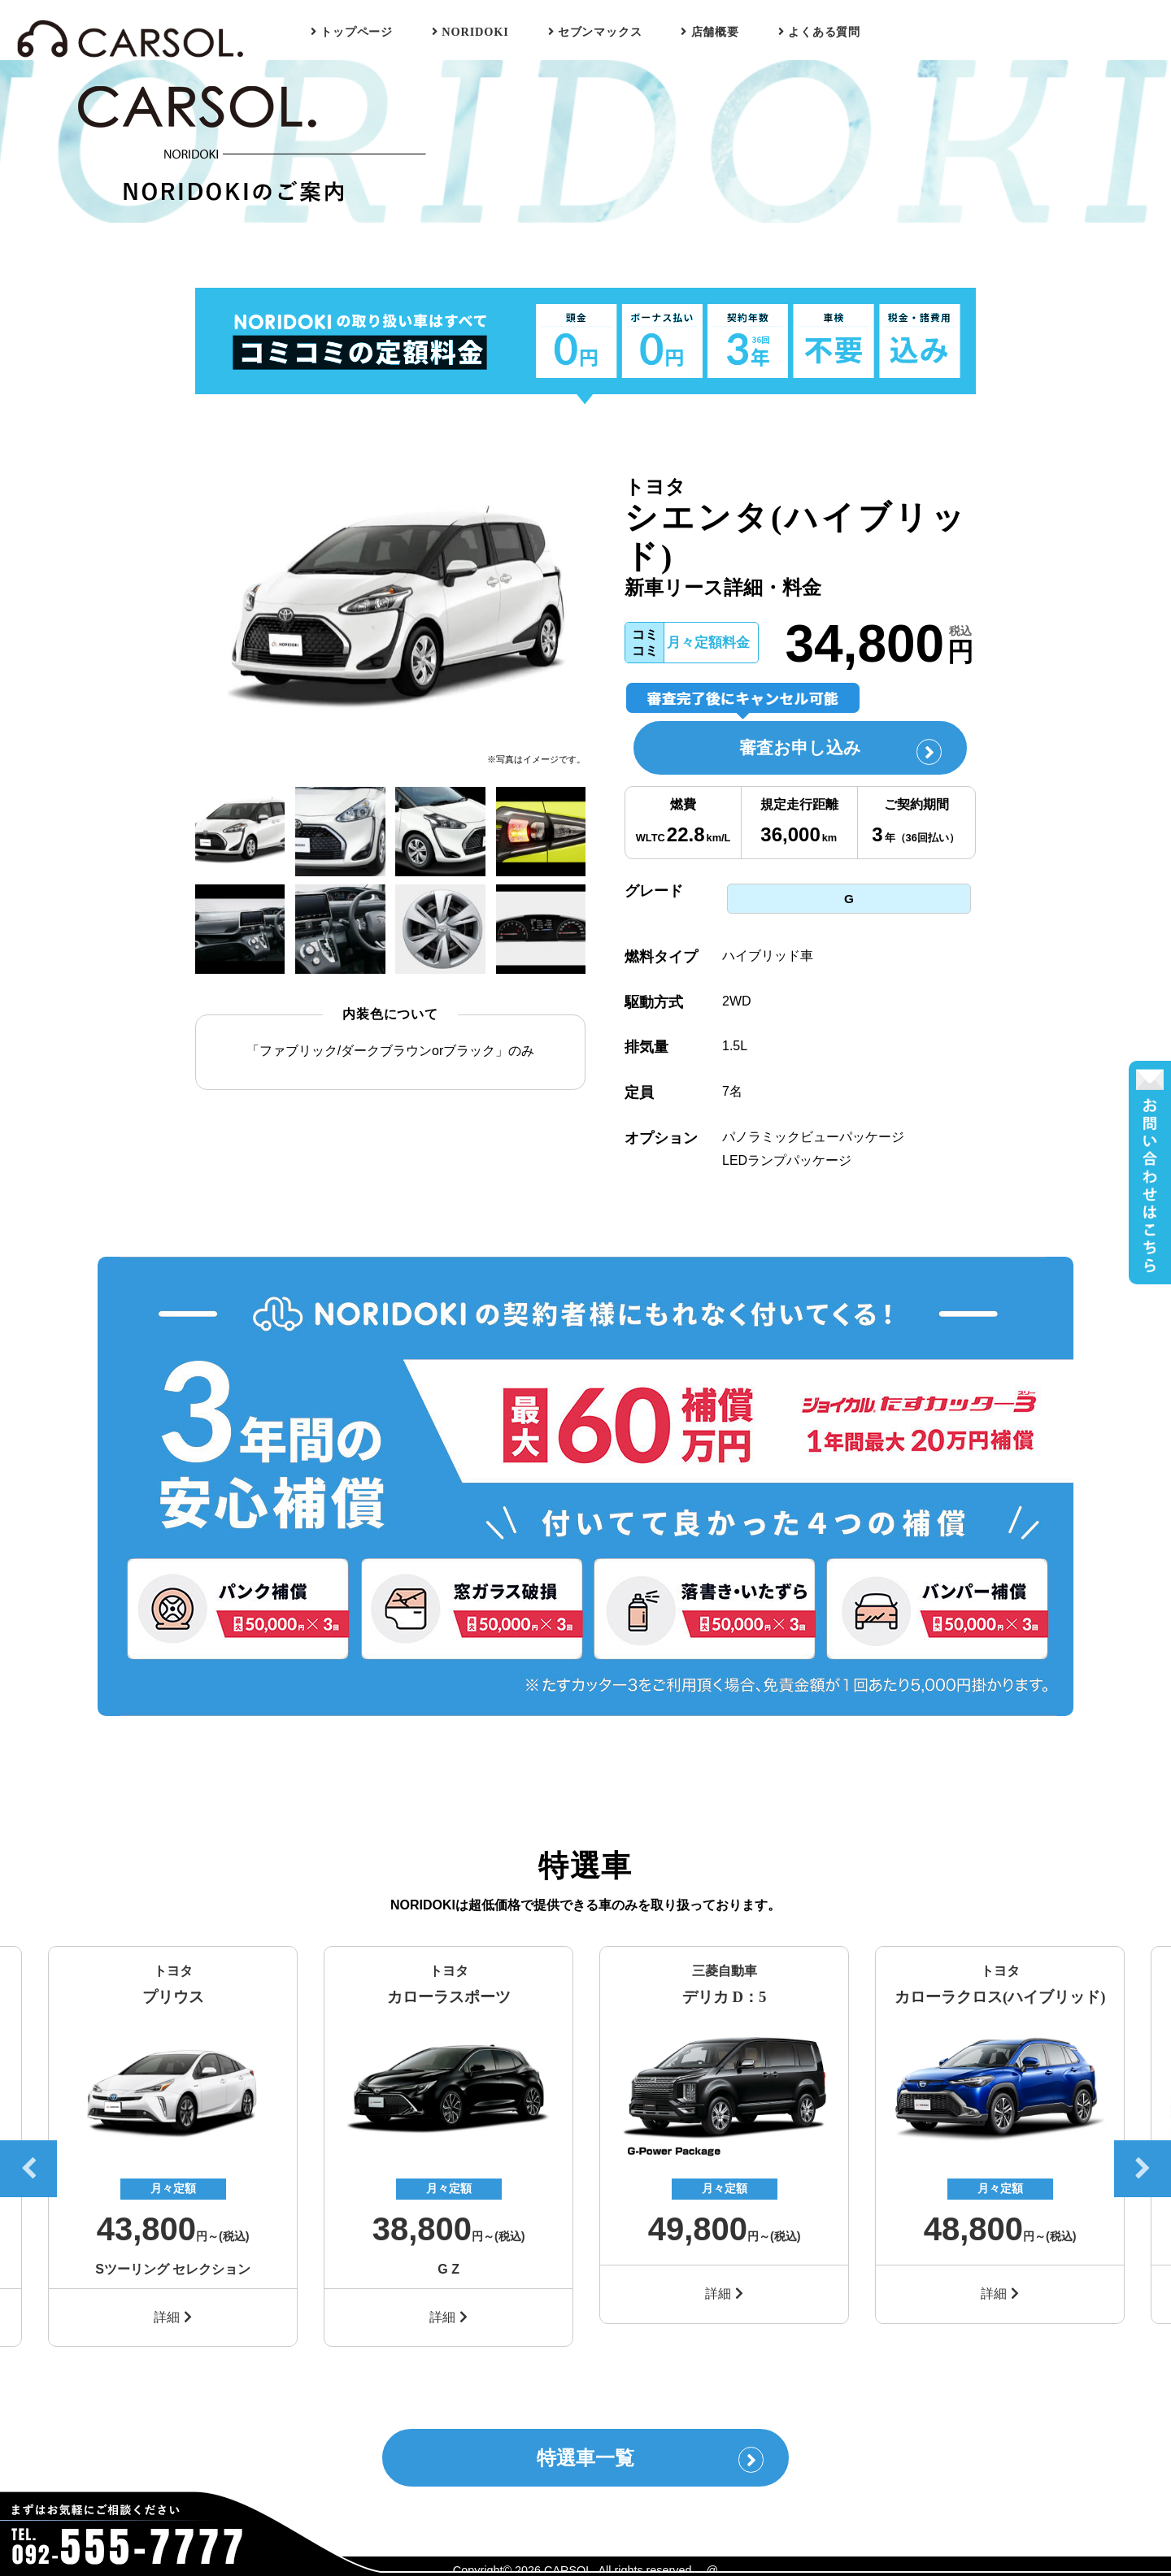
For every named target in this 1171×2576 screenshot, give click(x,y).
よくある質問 (819, 31)
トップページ (352, 31)
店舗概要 (709, 31)
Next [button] (1142, 2163)
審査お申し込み (834, 752)
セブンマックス (595, 31)
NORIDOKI (470, 31)
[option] (390, 611)
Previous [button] (28, 2163)
